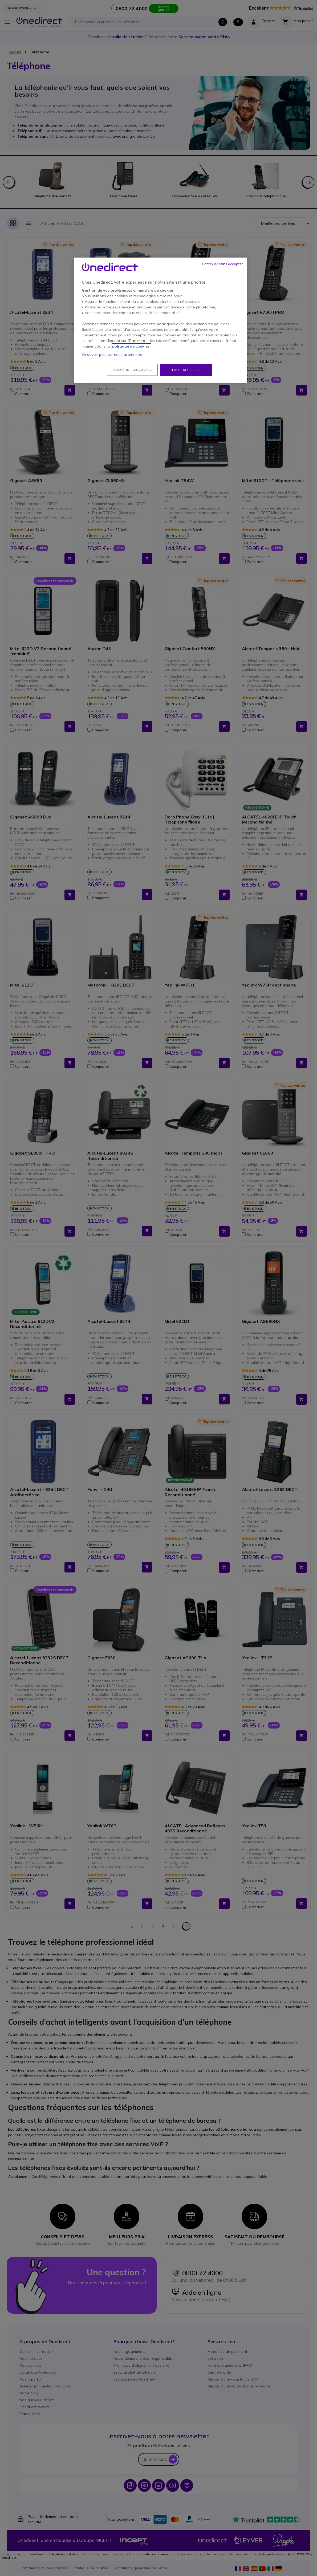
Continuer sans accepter (222, 264)
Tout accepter (186, 370)
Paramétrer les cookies (132, 370)
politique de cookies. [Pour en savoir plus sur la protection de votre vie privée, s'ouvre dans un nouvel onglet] (131, 346)
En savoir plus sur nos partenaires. (112, 354)
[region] (160, 320)
